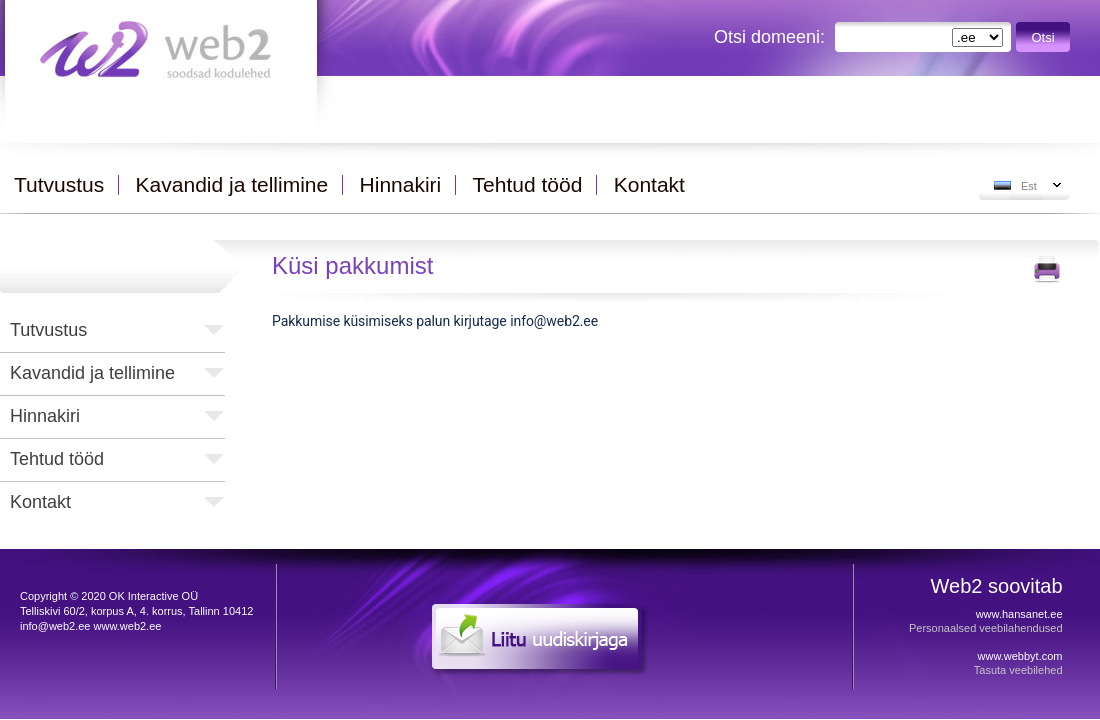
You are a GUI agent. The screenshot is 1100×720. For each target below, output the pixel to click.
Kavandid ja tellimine (92, 373)
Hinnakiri (45, 416)
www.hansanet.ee (1019, 614)
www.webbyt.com (1020, 656)
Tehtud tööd (57, 459)
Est (1029, 186)
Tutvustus (48, 330)
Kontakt (40, 502)
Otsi (1043, 37)
